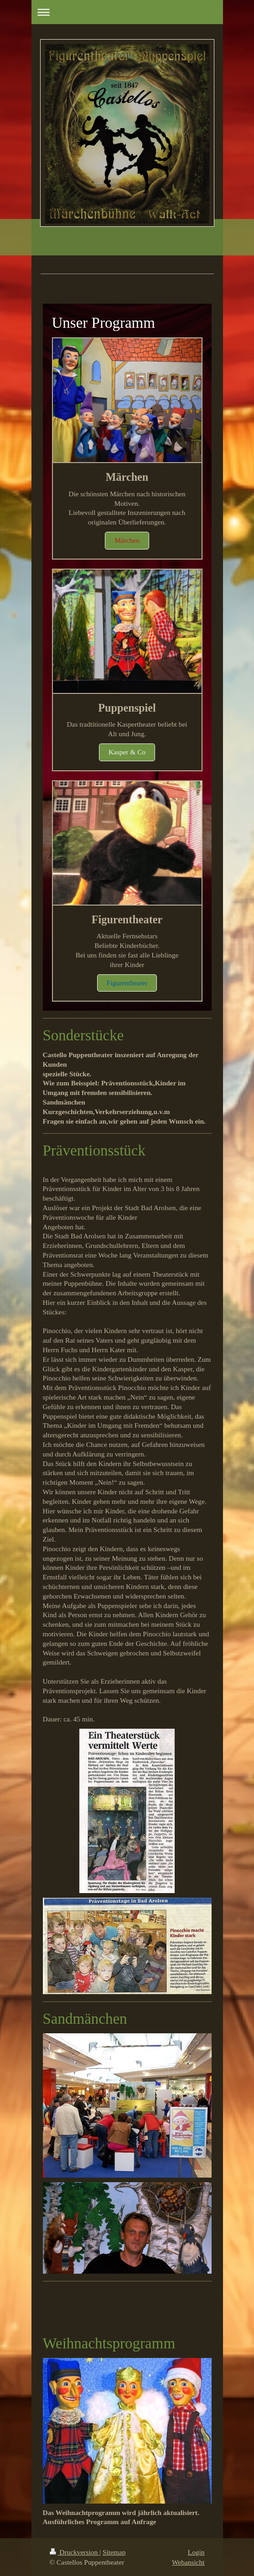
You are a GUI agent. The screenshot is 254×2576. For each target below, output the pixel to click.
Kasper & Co (127, 752)
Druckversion (74, 2552)
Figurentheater (127, 983)
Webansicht (188, 2562)
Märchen (127, 540)
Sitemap (114, 2552)
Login (196, 2552)
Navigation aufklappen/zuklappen (127, 12)
